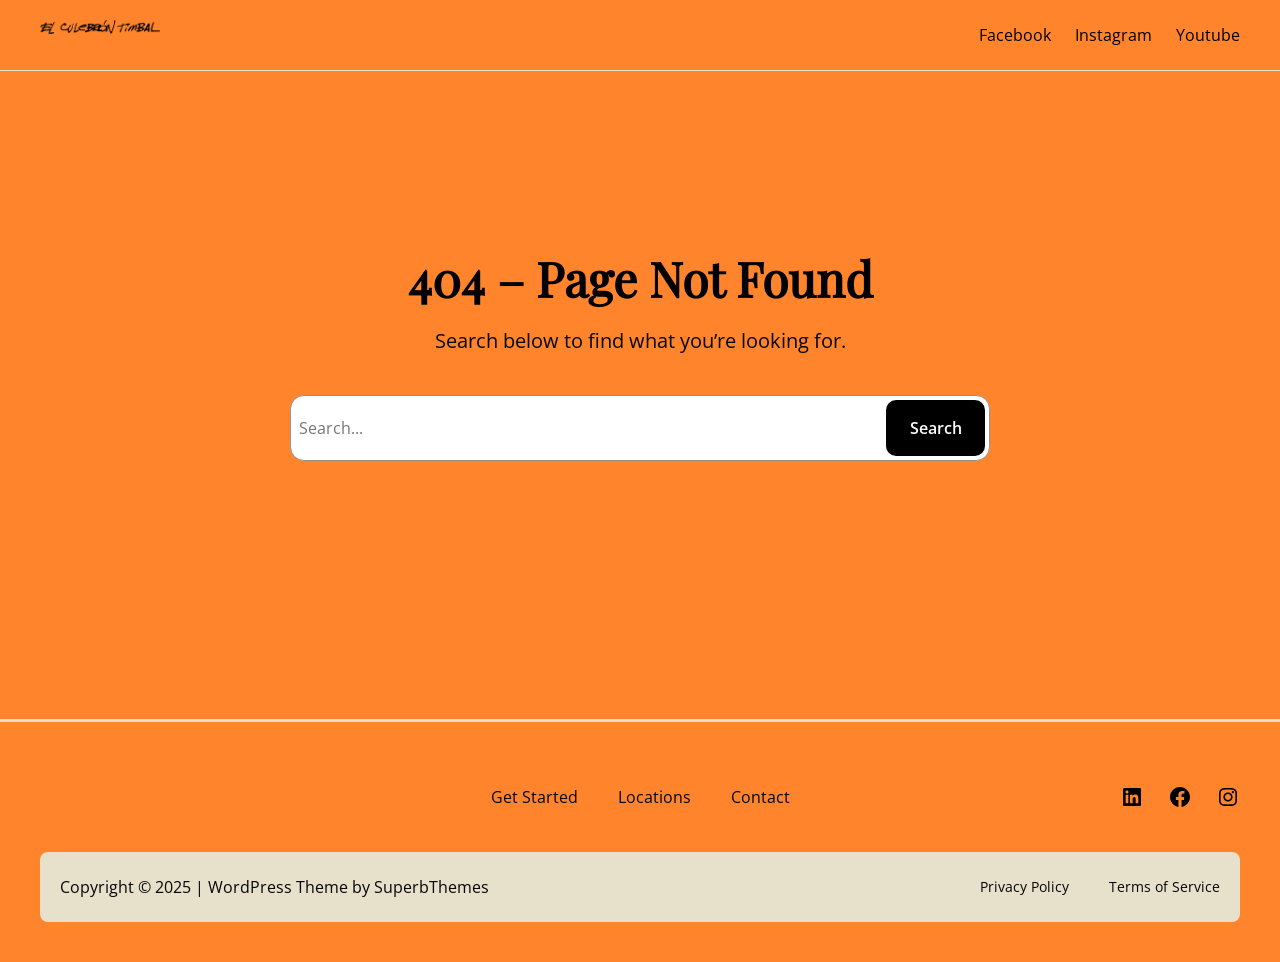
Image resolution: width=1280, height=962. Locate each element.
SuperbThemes (431, 887)
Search (936, 428)
